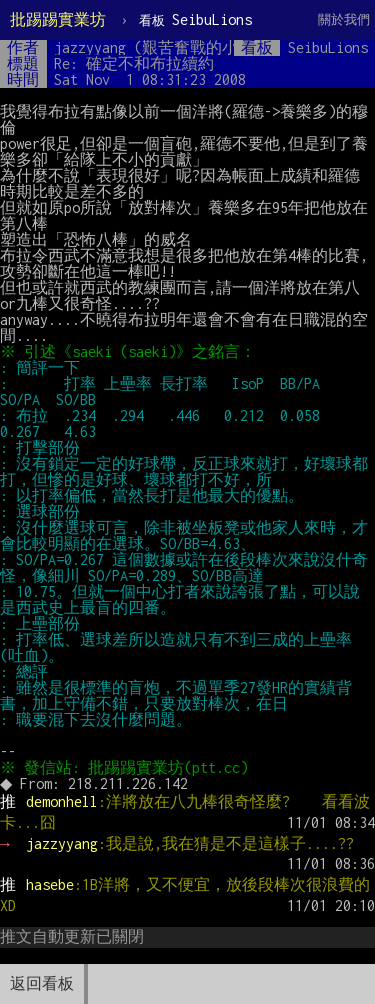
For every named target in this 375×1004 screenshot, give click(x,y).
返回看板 (42, 983)
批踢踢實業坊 (58, 19)
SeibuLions (195, 19)
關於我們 (344, 19)
